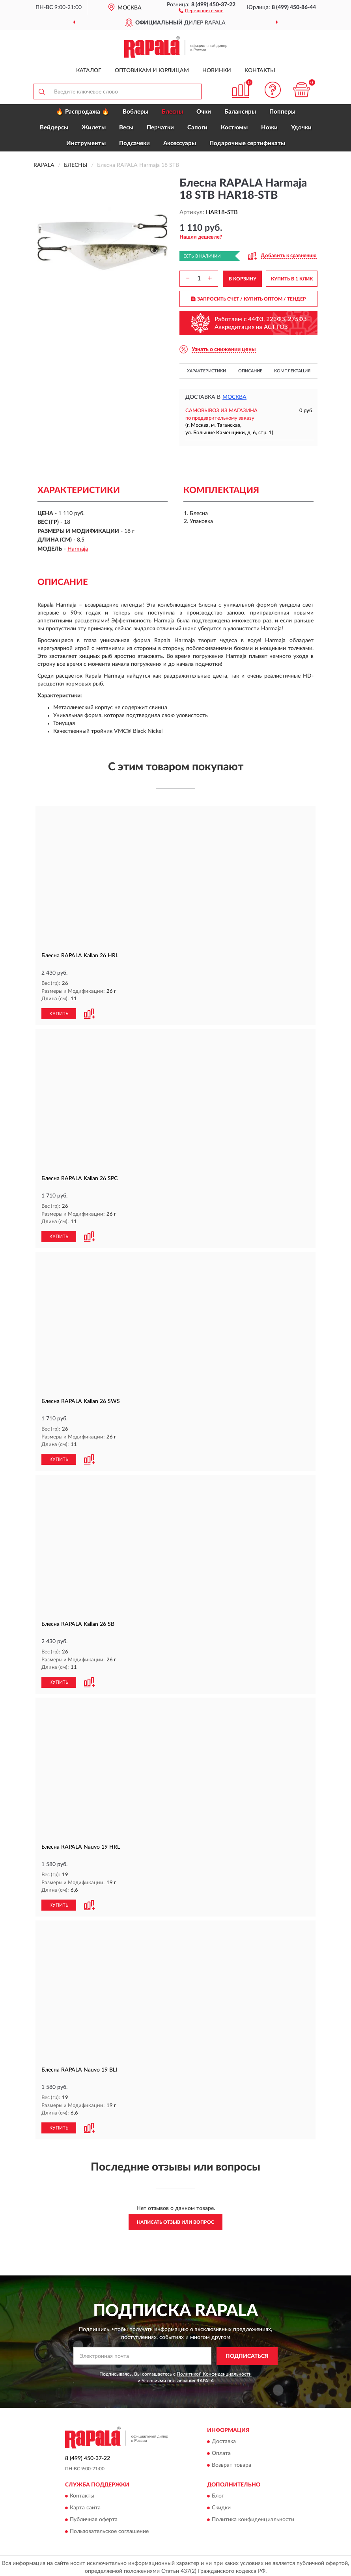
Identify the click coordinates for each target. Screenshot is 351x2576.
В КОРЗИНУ (242, 278)
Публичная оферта (94, 2517)
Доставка (224, 2439)
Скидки (221, 2505)
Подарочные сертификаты (247, 143)
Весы (126, 128)
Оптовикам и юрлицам (152, 70)
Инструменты (86, 143)
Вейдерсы (54, 128)
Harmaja (77, 549)
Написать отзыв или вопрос (175, 2219)
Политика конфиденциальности (253, 2517)
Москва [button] (234, 397)
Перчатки (160, 128)
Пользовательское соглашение (109, 2528)
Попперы (282, 112)
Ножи (269, 128)
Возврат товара (231, 2462)
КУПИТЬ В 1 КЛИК (292, 278)
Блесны (172, 112)
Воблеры (135, 112)
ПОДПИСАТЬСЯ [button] (247, 2353)
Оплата (221, 2450)
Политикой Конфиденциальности (214, 2371)
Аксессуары (179, 143)
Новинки (216, 70)
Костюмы (234, 128)
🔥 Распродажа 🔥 (82, 112)
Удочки (301, 128)
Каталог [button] (88, 70)
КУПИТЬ (58, 1013)
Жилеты (94, 128)
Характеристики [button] (206, 371)
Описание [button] (250, 371)
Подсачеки (134, 143)
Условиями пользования (168, 2377)
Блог (218, 2493)
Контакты (260, 70)
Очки (203, 112)
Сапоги (197, 128)
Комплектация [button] (292, 371)
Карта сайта (85, 2505)
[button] (201, 10)
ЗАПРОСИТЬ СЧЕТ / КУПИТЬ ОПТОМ (248, 299)
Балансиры (240, 112)
